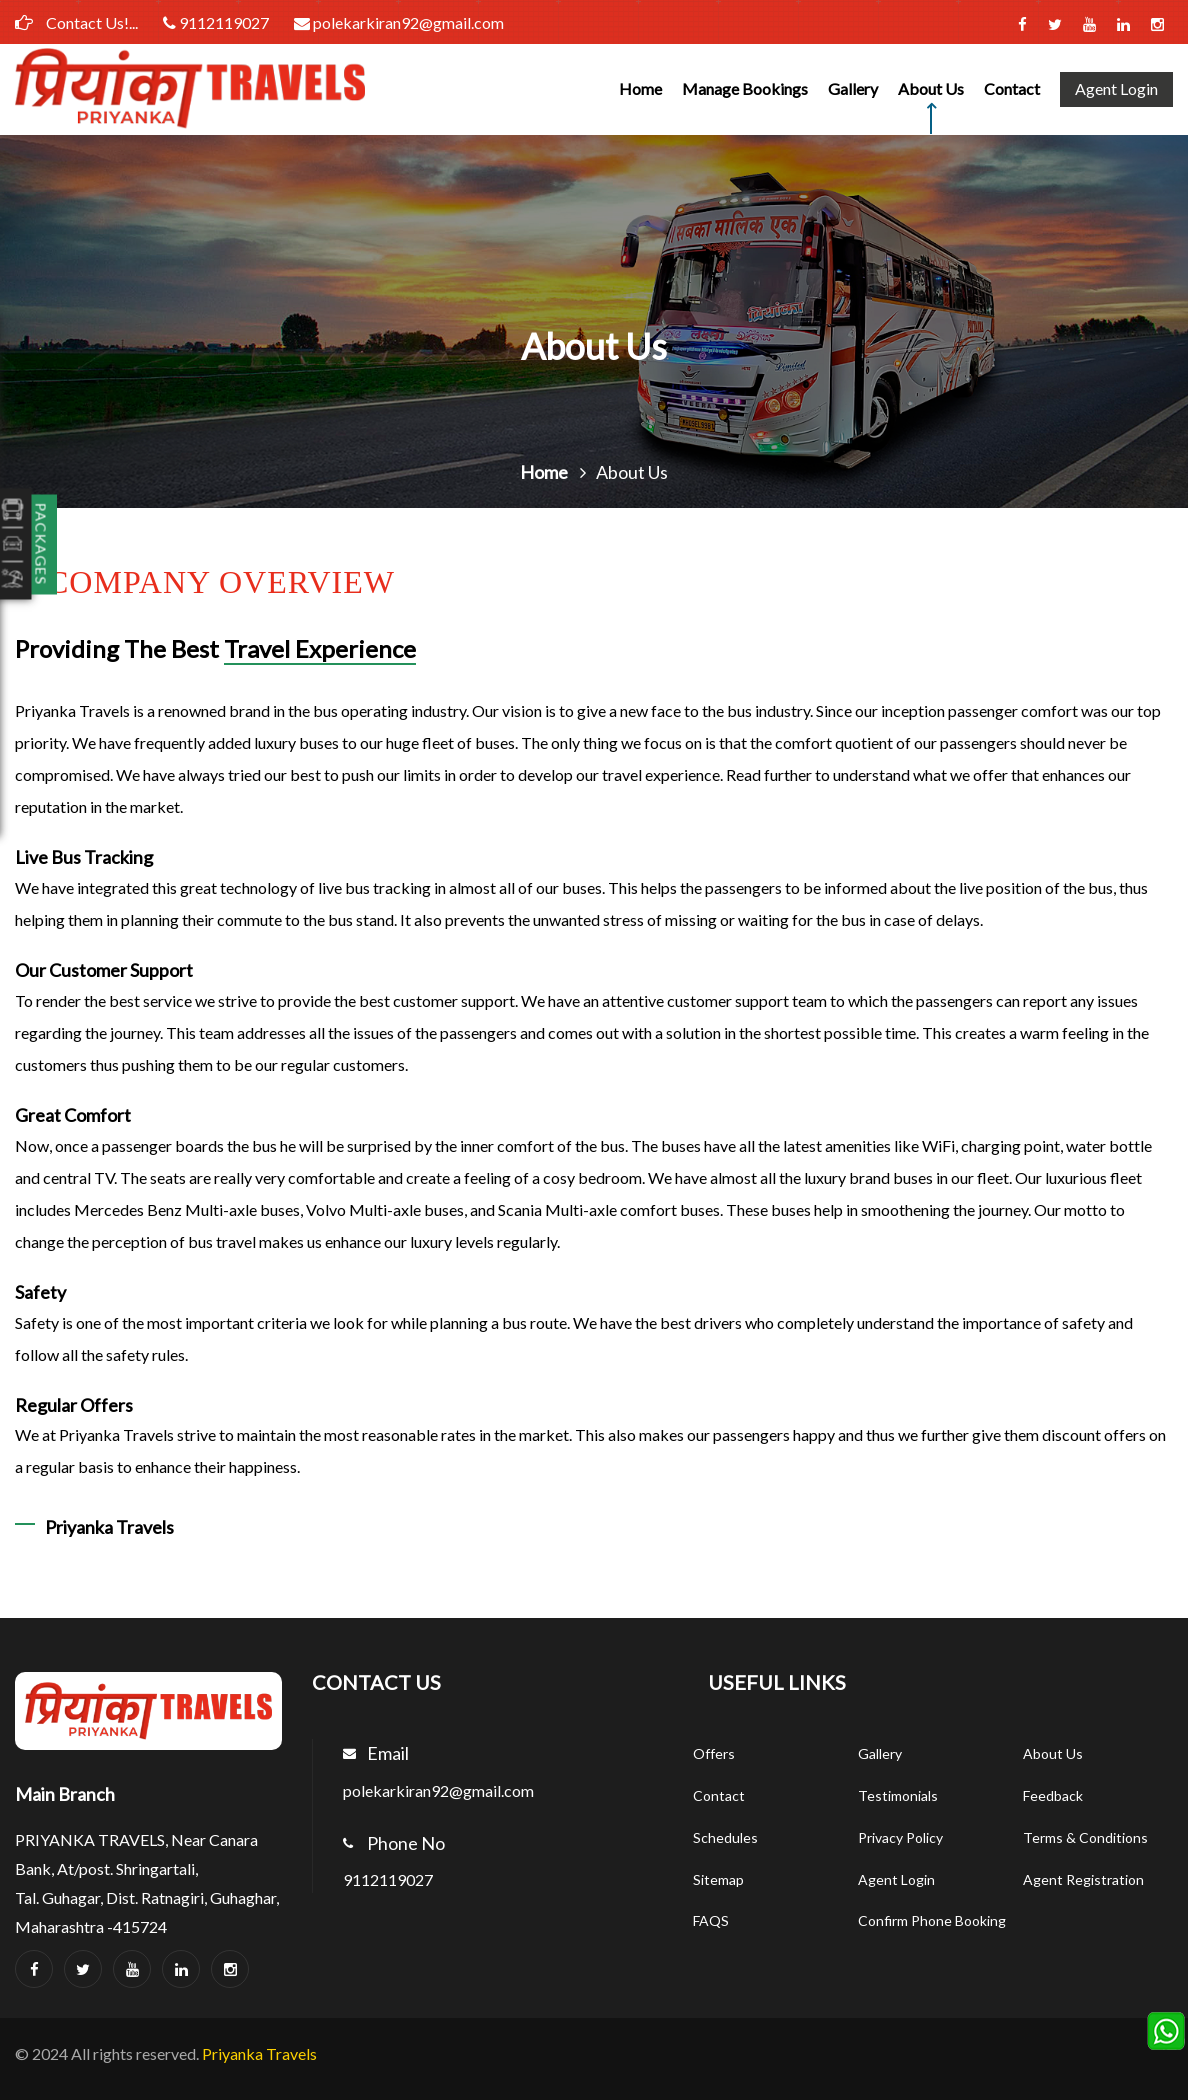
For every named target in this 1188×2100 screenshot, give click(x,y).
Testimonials (898, 1795)
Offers (714, 1753)
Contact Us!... (76, 22)
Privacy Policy (900, 1837)
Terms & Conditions (1085, 1837)
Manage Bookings (745, 88)
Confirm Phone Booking (932, 1920)
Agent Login (1116, 88)
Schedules (725, 1837)
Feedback (1053, 1795)
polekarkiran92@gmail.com (407, 22)
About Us (931, 88)
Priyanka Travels (259, 2053)
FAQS (711, 1920)
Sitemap (718, 1879)
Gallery (853, 88)
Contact (1012, 88)
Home (640, 88)
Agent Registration (1083, 1879)
